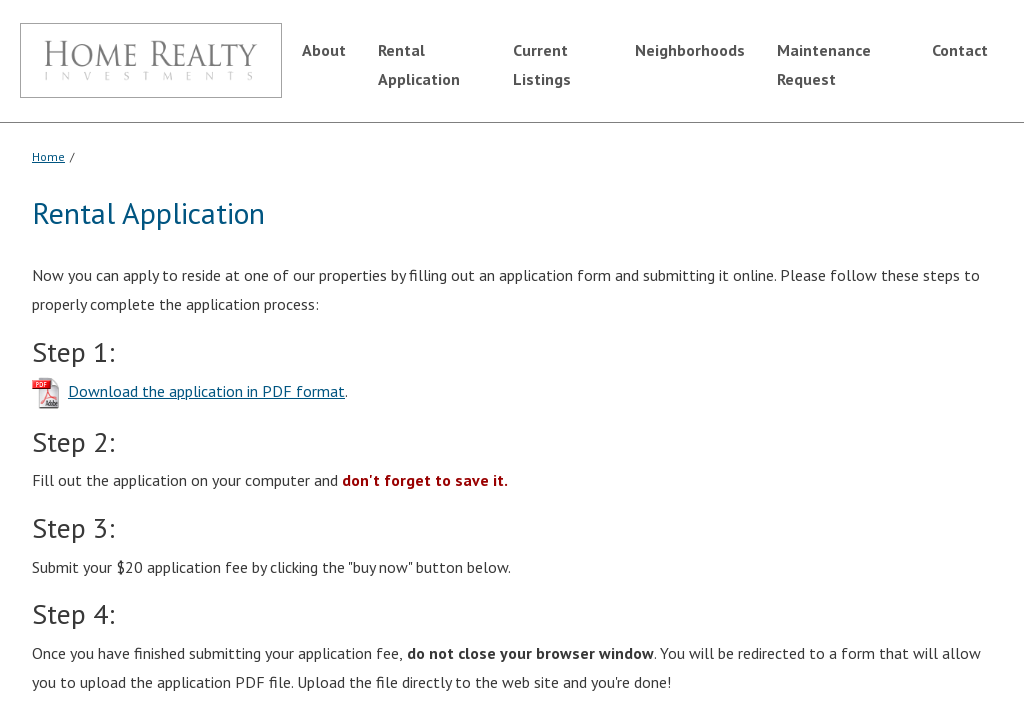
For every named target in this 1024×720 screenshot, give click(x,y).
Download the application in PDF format (206, 391)
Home (48, 156)
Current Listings (542, 64)
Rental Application (419, 64)
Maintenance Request (824, 64)
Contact (960, 50)
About (324, 50)
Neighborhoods (690, 50)
